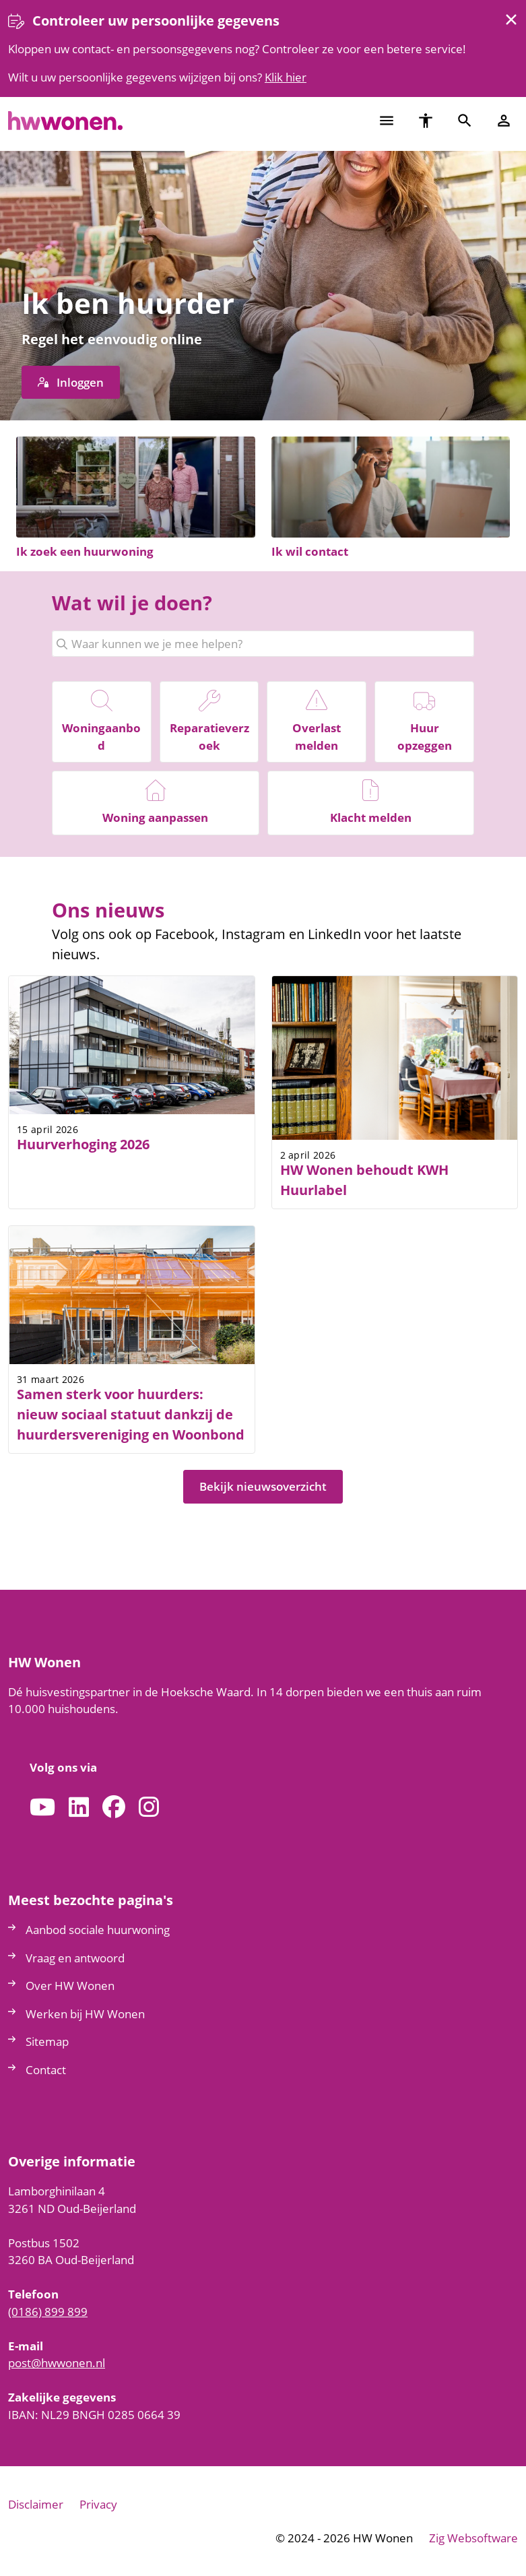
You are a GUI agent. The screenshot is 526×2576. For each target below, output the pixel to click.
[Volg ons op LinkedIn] (79, 1807)
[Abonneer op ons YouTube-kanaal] (42, 1807)
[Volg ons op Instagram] (149, 1807)
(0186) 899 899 (48, 2311)
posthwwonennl (56, 2363)
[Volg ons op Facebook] (113, 1807)
